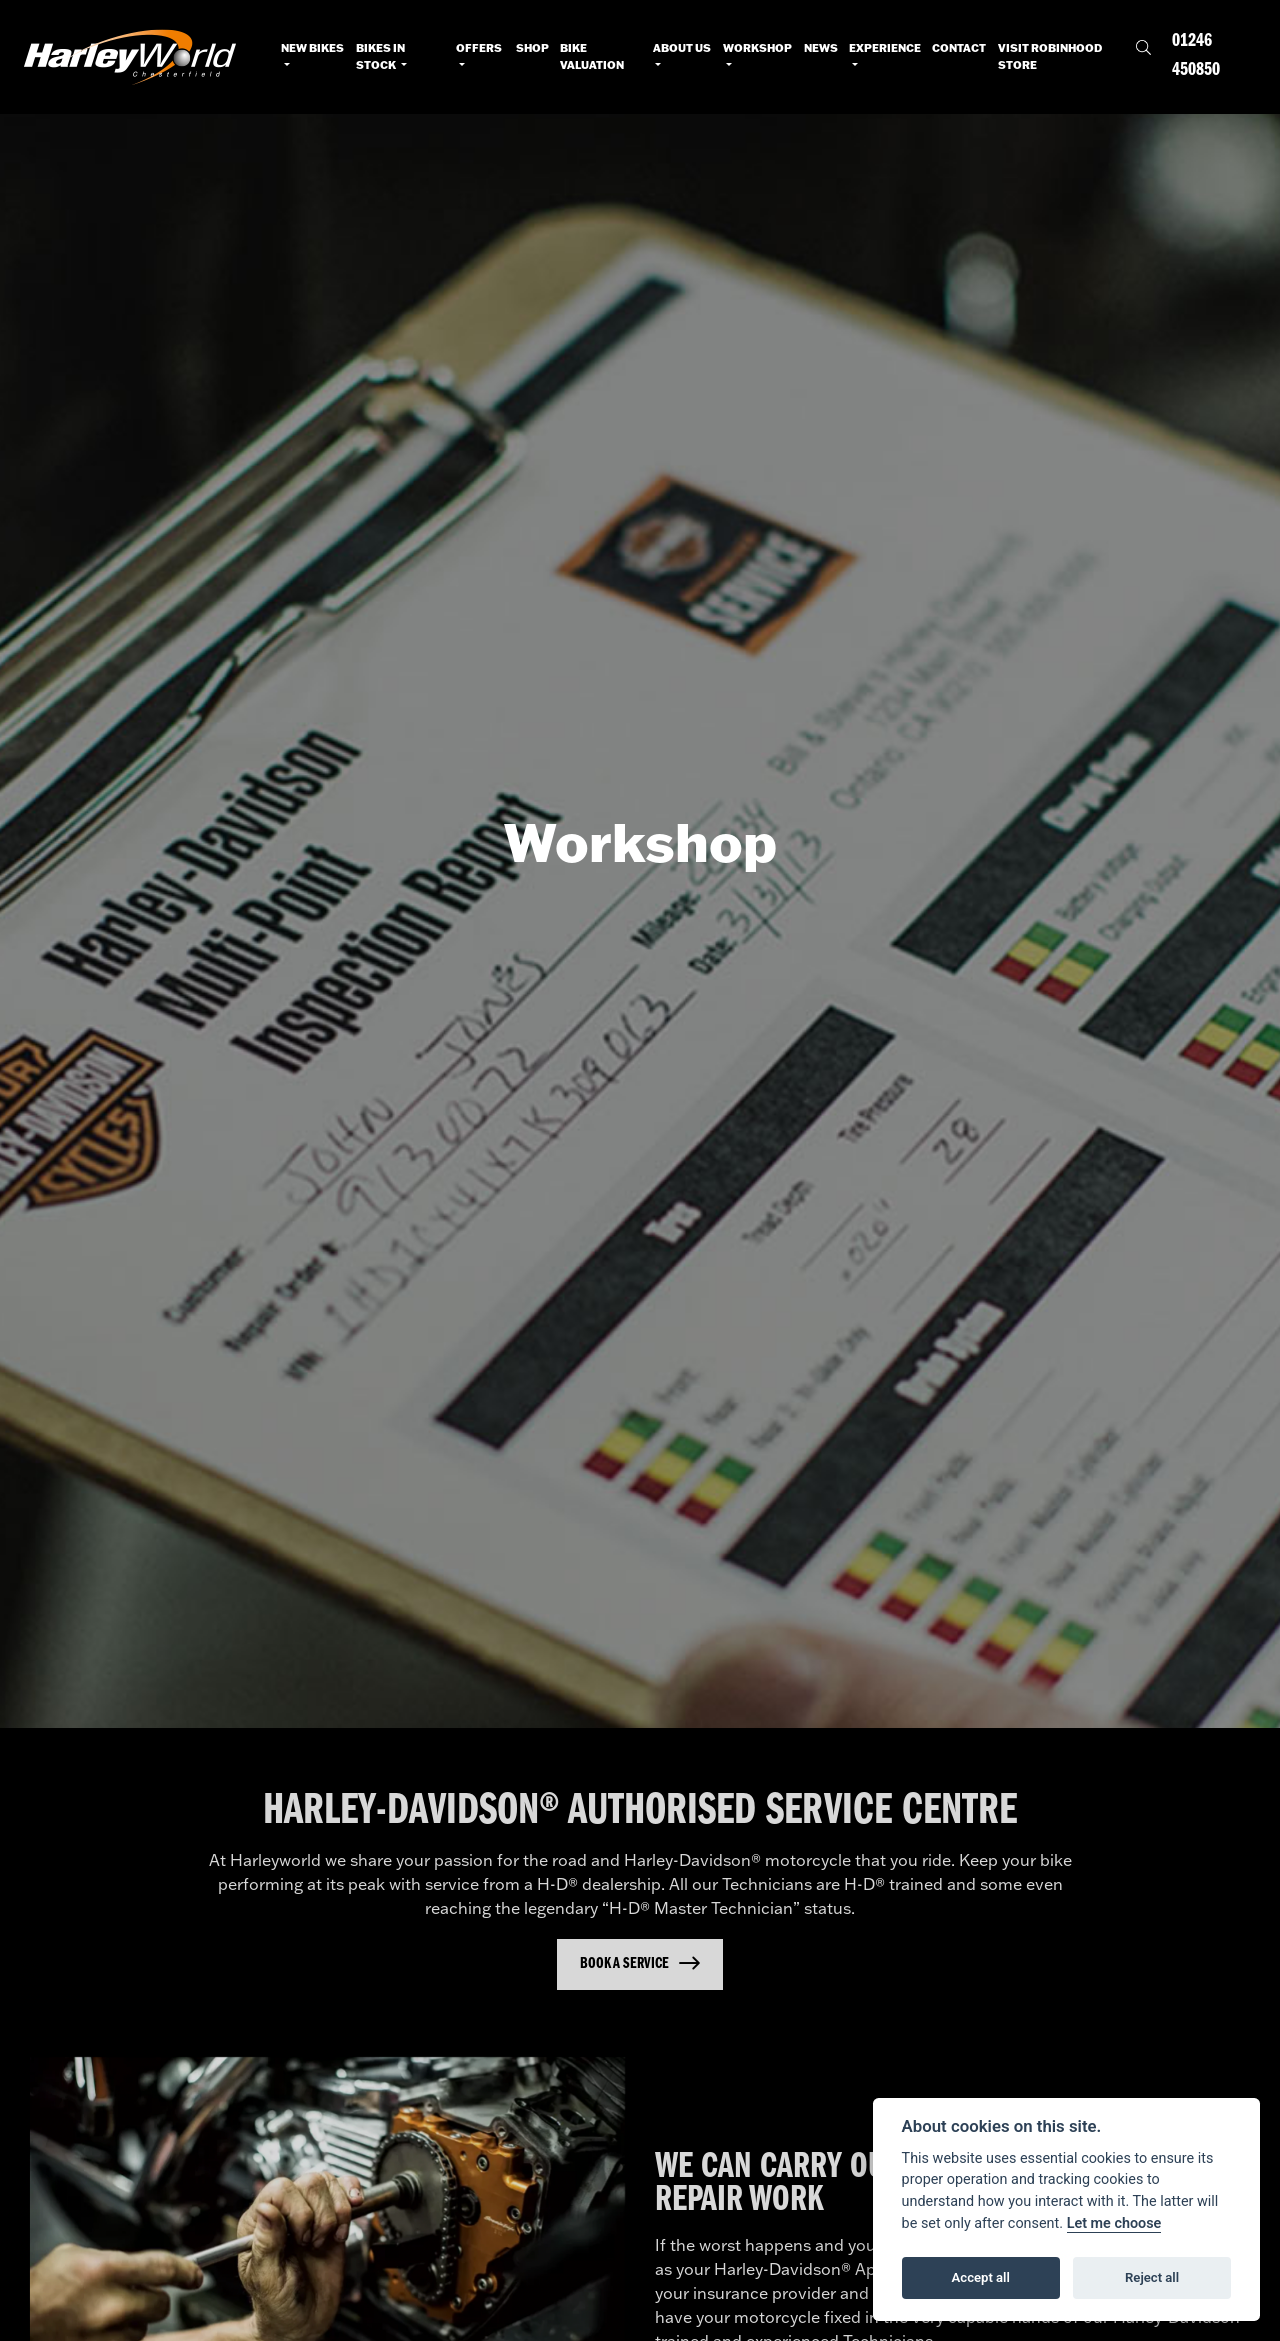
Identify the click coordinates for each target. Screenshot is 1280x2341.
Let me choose (1114, 2223)
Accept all (981, 2277)
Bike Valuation (592, 56)
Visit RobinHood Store (1050, 56)
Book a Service (624, 1964)
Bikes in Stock (380, 56)
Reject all (1152, 2277)
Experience (885, 48)
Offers (479, 48)
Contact (959, 48)
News (821, 48)
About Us (682, 48)
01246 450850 (1196, 56)
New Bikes (312, 48)
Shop (532, 48)
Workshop (757, 48)
